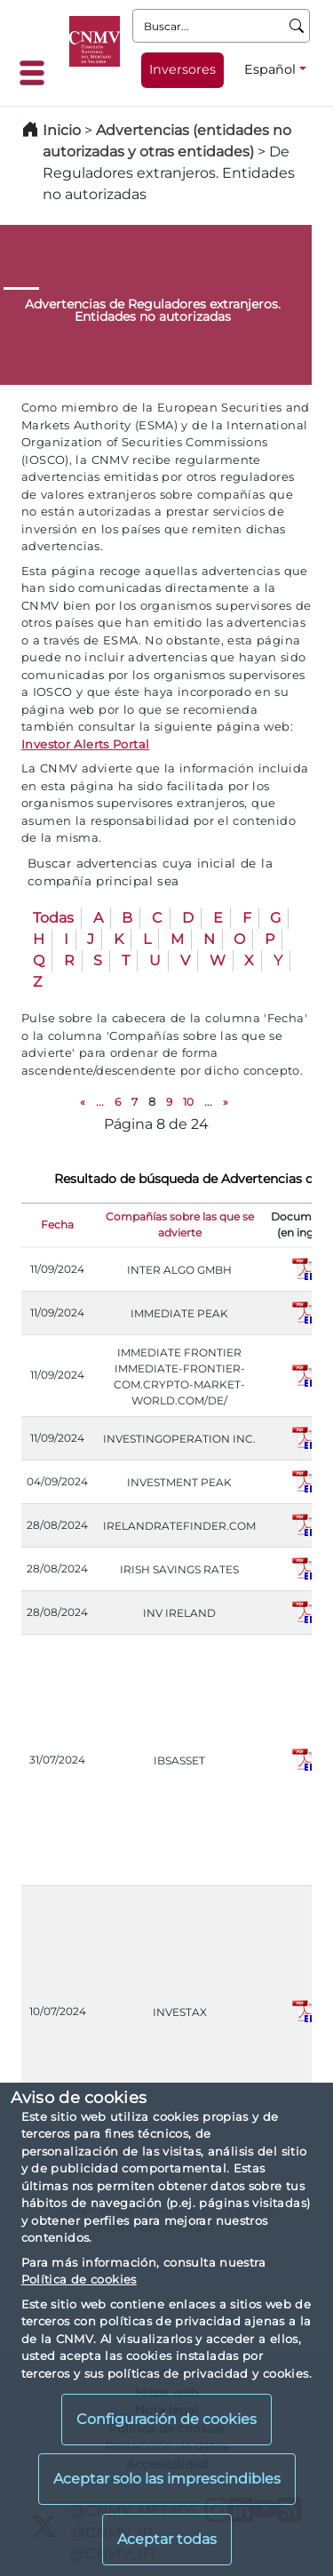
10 (188, 1101)
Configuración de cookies (166, 2419)
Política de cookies (79, 2279)
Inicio (62, 130)
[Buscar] (297, 26)
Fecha (57, 1224)
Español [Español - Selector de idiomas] (270, 69)
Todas (53, 917)
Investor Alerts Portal (85, 744)
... (100, 1101)
